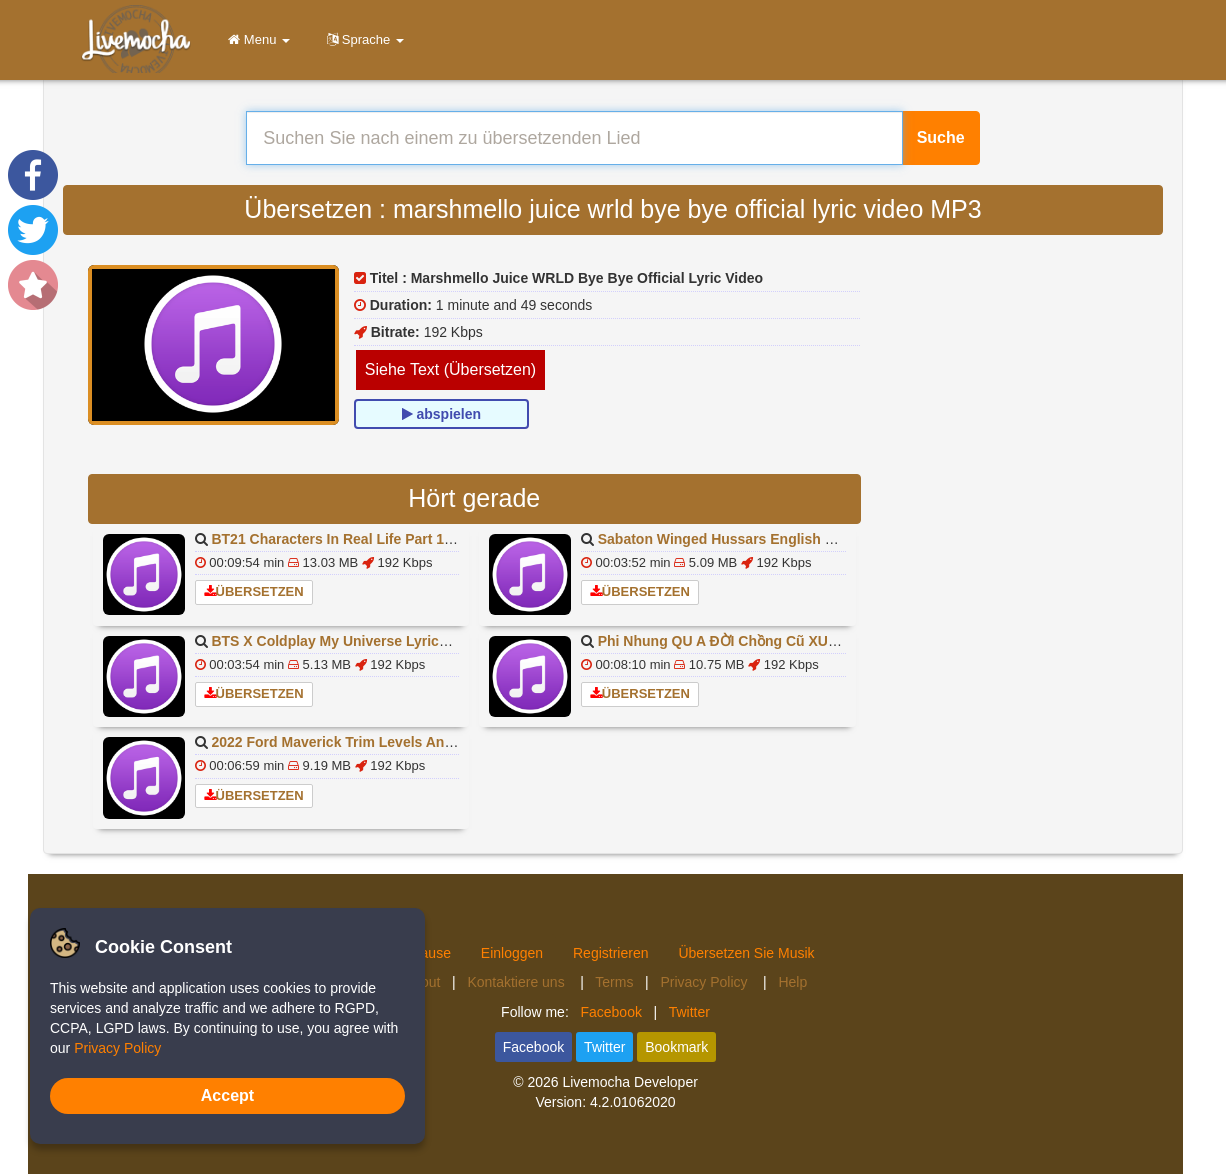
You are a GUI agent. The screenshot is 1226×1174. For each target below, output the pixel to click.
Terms (614, 982)
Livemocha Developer (629, 1082)
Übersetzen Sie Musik (746, 953)
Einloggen (512, 953)
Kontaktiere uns (517, 982)
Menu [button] (255, 39)
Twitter (689, 1012)
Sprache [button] (362, 39)
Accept (227, 1095)
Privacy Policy (705, 982)
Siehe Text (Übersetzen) (450, 369)
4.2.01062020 (633, 1102)
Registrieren (610, 953)
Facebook (610, 1012)
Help (792, 982)
